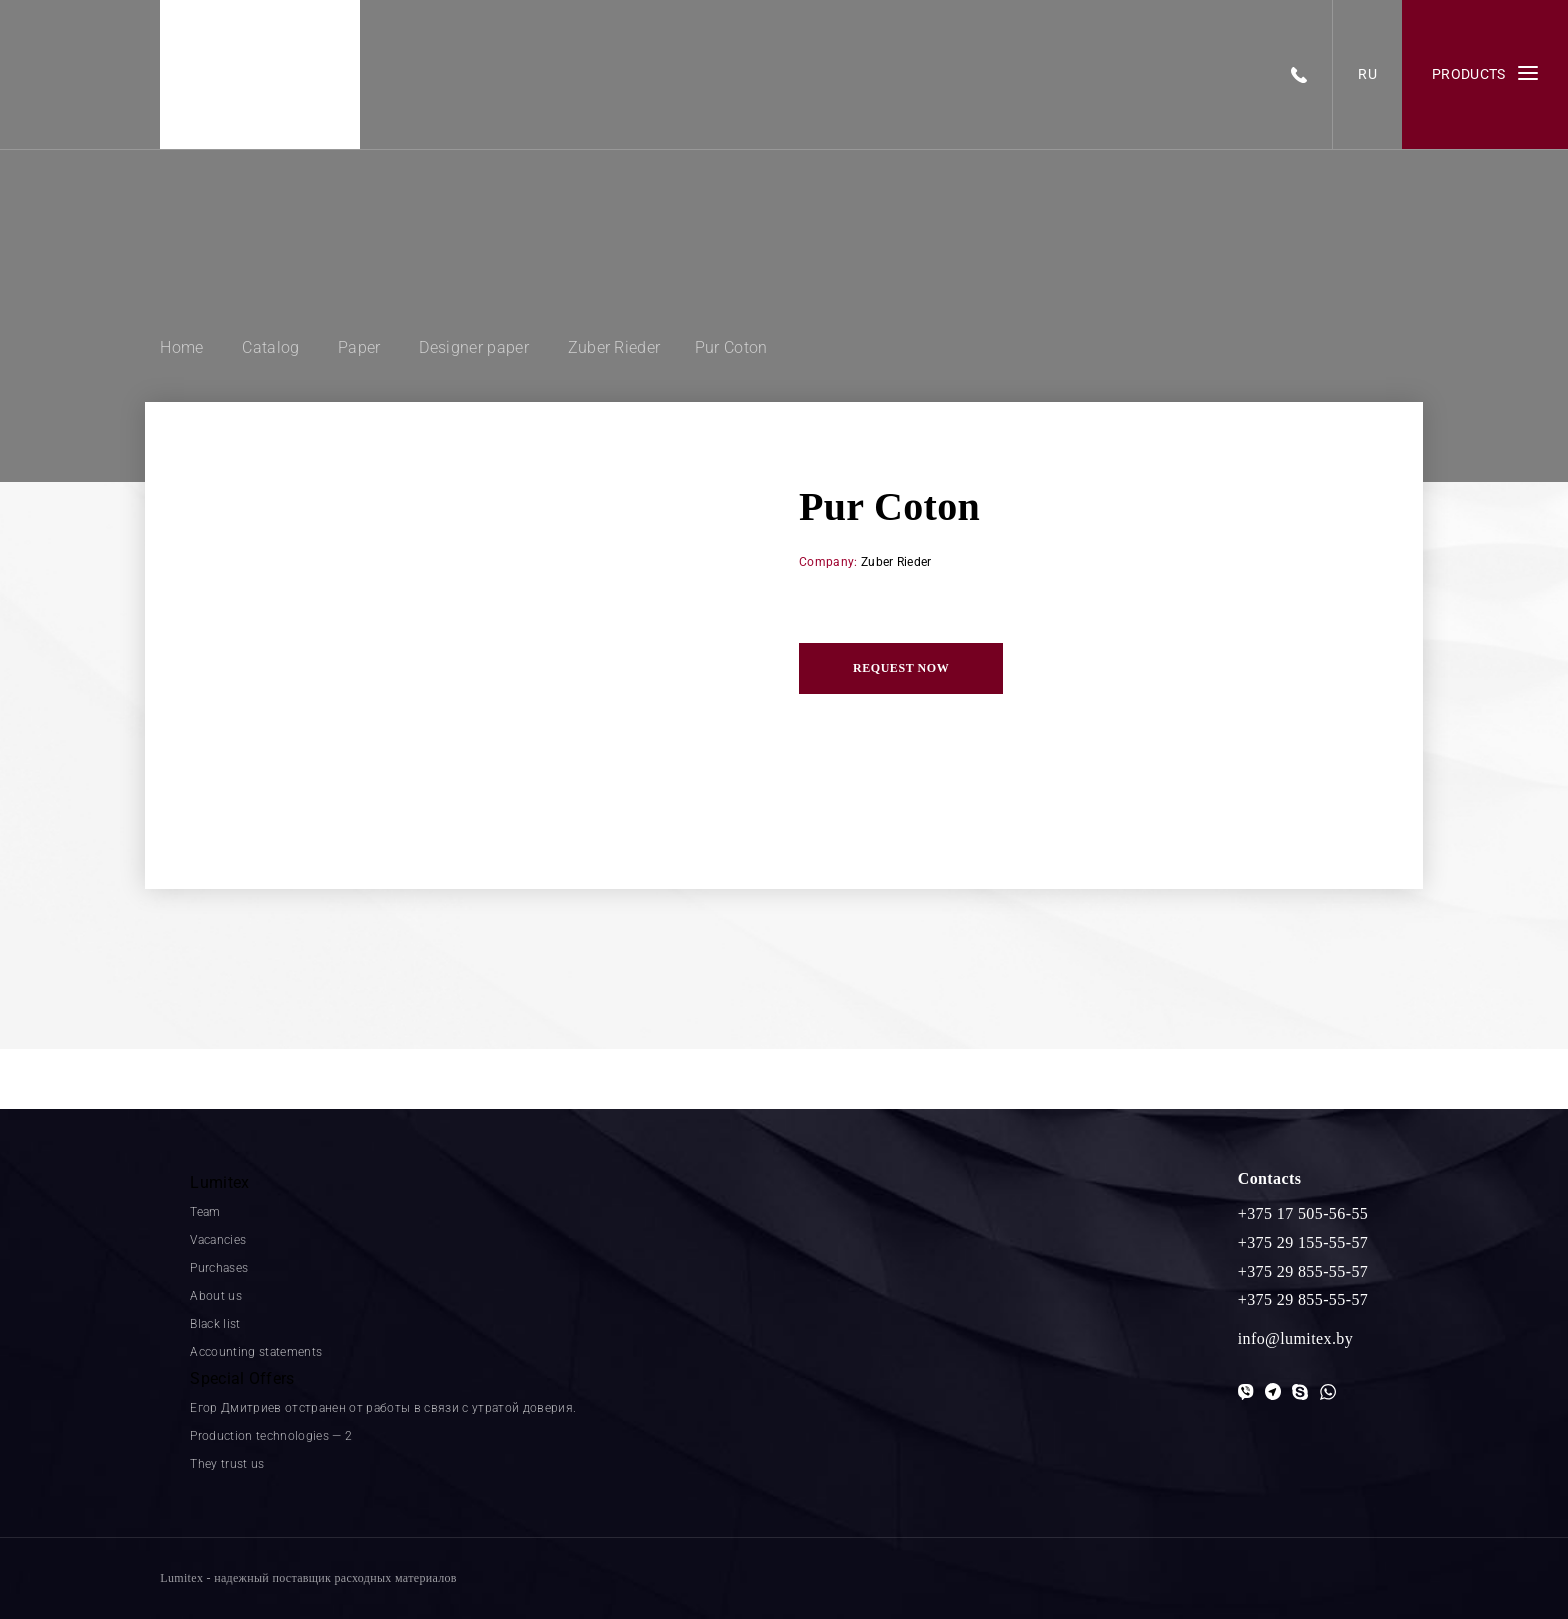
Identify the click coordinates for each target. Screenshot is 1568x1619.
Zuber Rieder (896, 562)
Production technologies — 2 (271, 1436)
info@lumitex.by (1295, 1338)
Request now (901, 668)
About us (216, 1296)
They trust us (227, 1464)
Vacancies (218, 1240)
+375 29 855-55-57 (1303, 1271)
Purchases (219, 1268)
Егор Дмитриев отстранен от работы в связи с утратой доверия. (383, 1408)
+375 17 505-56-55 (1303, 1213)
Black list (215, 1324)
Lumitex (219, 1182)
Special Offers (242, 1378)
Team (205, 1212)
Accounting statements (256, 1352)
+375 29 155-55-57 (1303, 1242)
